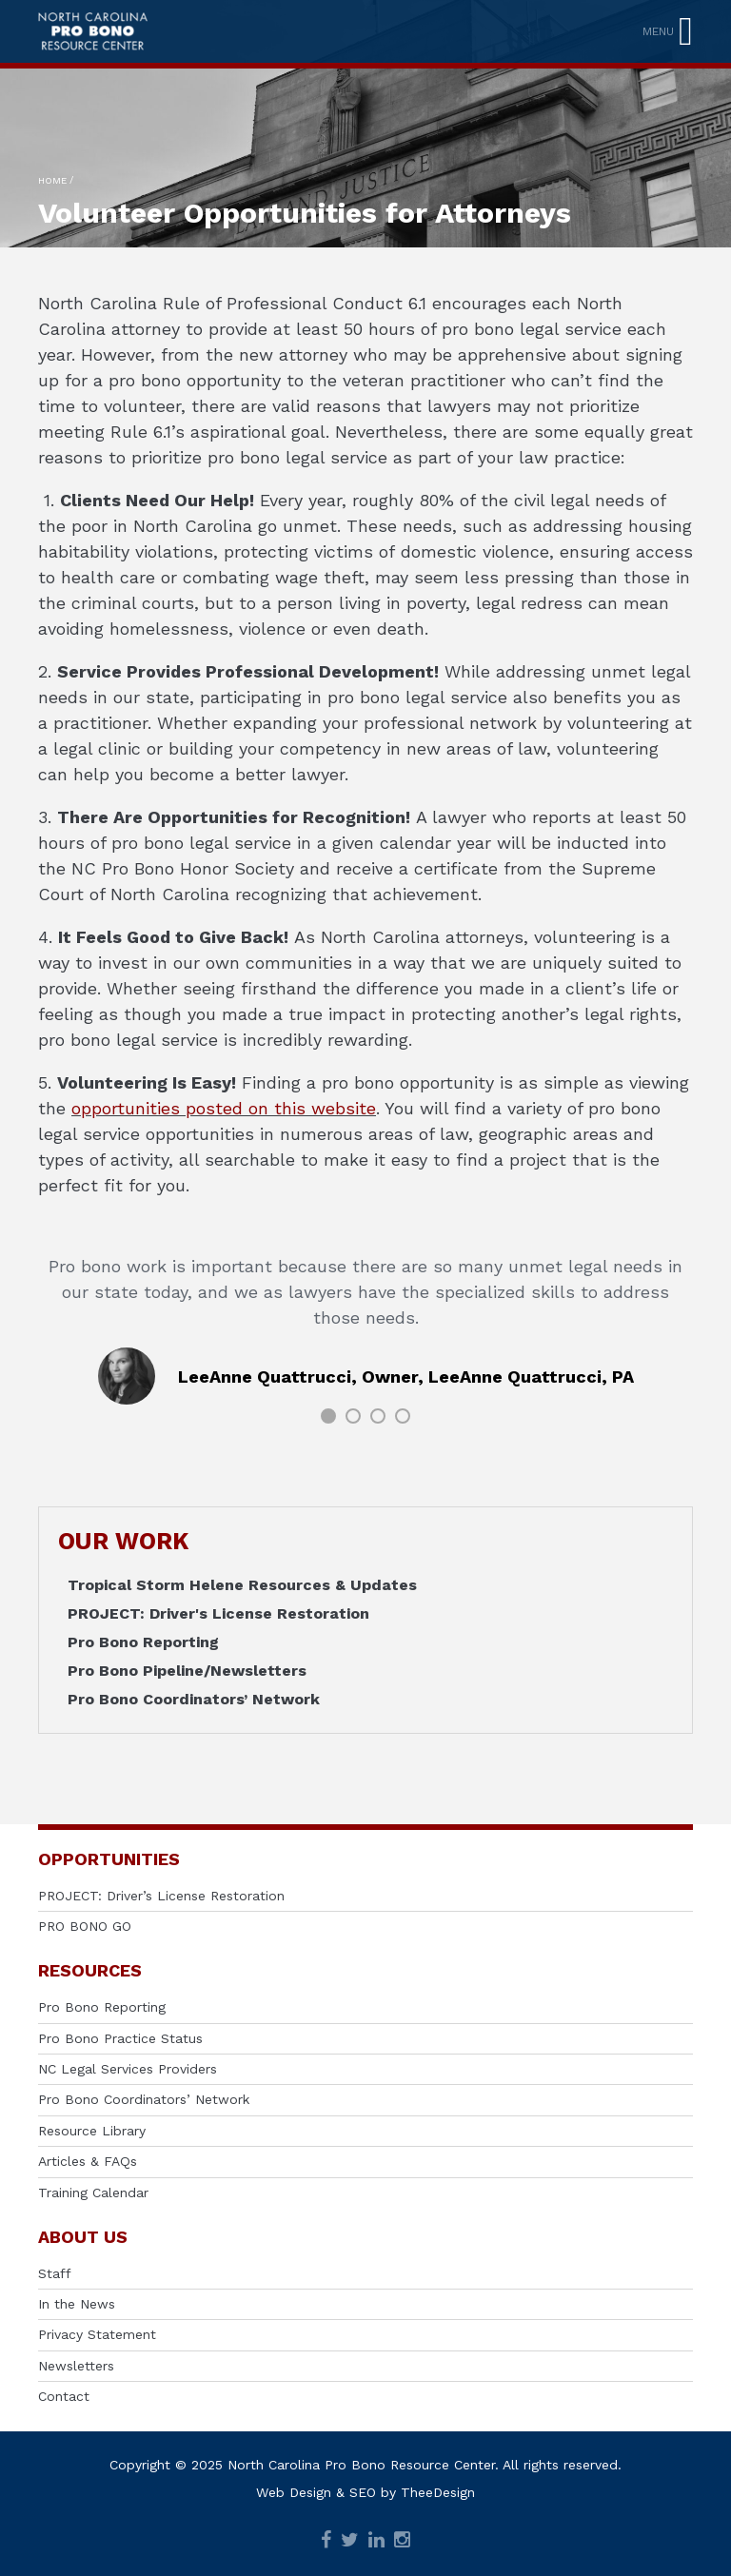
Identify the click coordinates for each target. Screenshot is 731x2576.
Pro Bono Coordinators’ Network (194, 1699)
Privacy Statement (97, 2334)
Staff (54, 2273)
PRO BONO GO (84, 1926)
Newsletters (76, 2365)
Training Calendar (93, 2192)
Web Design (293, 2492)
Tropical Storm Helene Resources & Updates (242, 1585)
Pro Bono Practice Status (120, 2038)
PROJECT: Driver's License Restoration (218, 1613)
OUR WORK (123, 1541)
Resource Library (92, 2130)
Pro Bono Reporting (143, 1642)
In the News (76, 2303)
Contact (63, 2396)
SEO (362, 2492)
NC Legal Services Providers (127, 2068)
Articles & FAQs (87, 2161)
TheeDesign (438, 2492)
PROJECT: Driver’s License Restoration (161, 1895)
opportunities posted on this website (223, 1108)
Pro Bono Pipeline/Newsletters (187, 1671)
